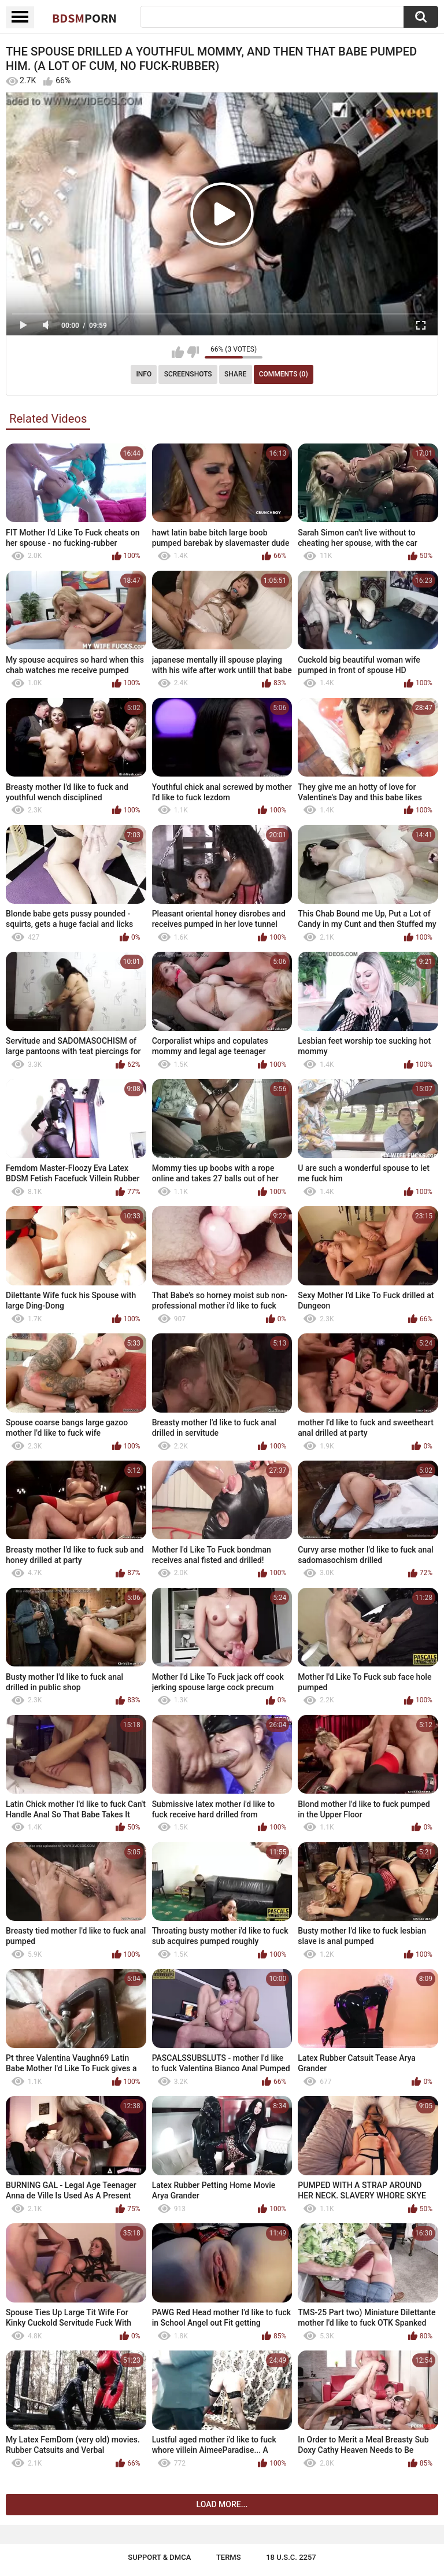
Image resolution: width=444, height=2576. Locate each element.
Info (143, 374)
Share (235, 374)
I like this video (178, 352)
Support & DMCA (159, 2557)
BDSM (84, 18)
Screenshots (188, 374)
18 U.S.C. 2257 (291, 2557)
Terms (228, 2557)
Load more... (222, 2504)
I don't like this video (193, 352)
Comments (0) (283, 374)
